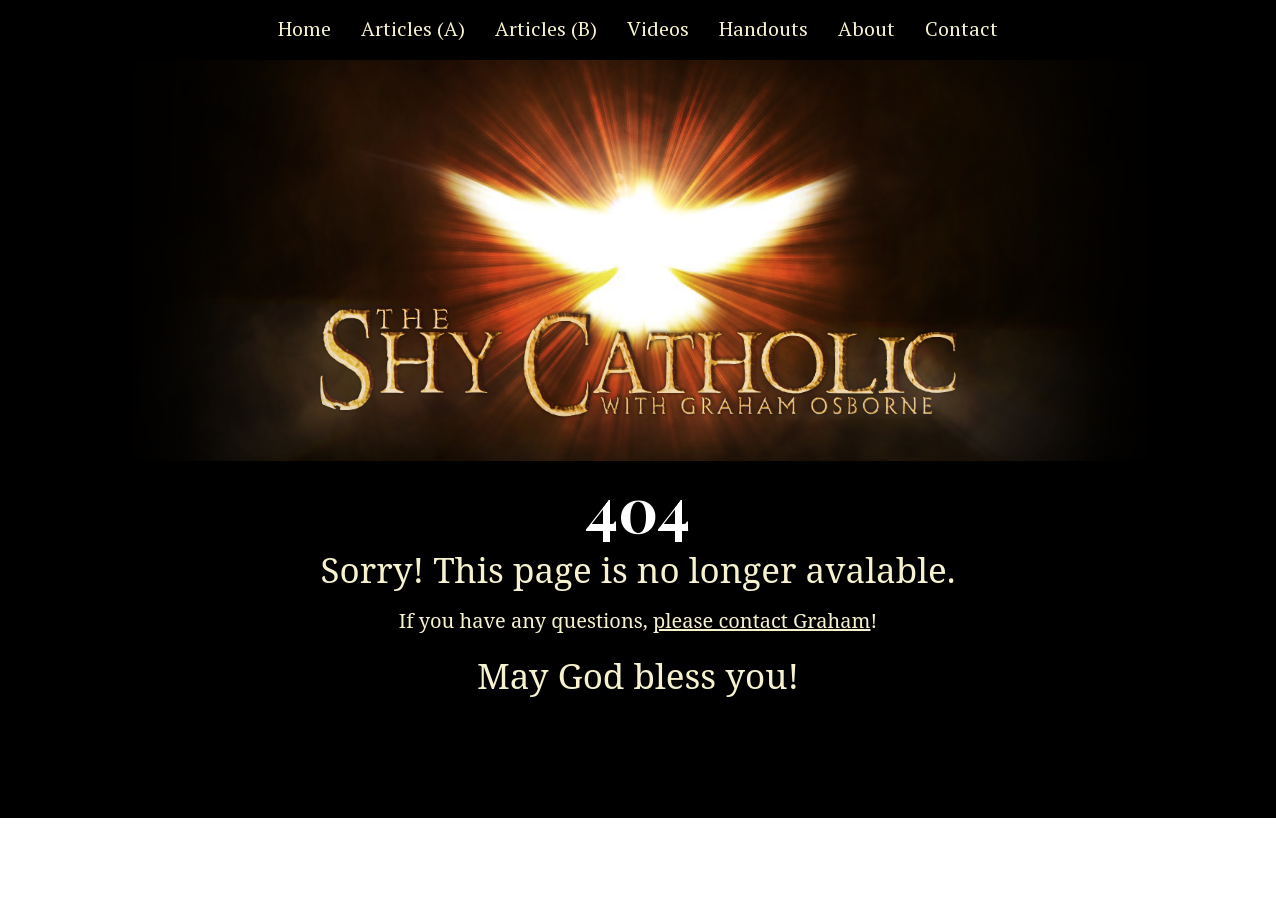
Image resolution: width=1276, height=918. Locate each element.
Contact (961, 28)
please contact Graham (761, 620)
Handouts (763, 28)
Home (304, 28)
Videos (658, 28)
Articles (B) (546, 28)
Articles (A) (413, 28)
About (866, 28)
